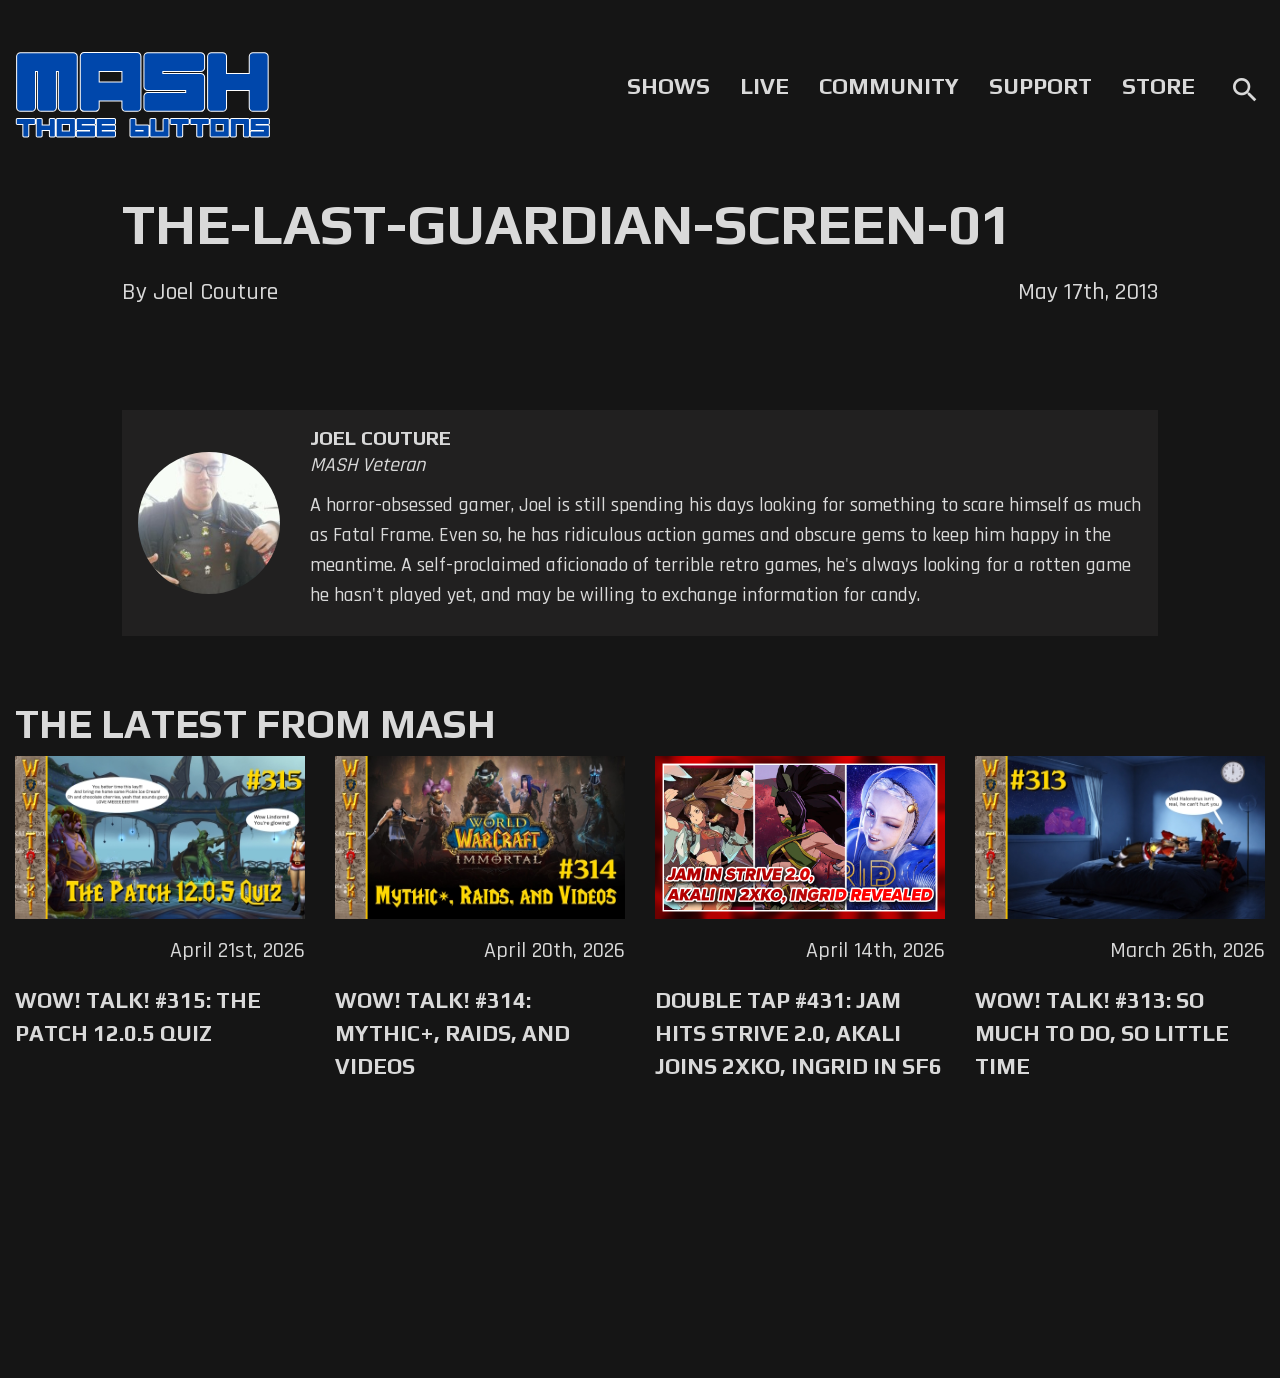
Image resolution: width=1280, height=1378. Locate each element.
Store (1158, 86)
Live (764, 86)
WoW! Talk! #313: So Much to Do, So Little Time (1102, 1033)
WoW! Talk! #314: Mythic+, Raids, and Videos (452, 1033)
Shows (668, 86)
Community (889, 86)
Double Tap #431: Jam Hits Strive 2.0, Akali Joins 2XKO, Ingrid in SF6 (798, 1033)
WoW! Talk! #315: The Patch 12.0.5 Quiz (138, 1016)
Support (1040, 86)
